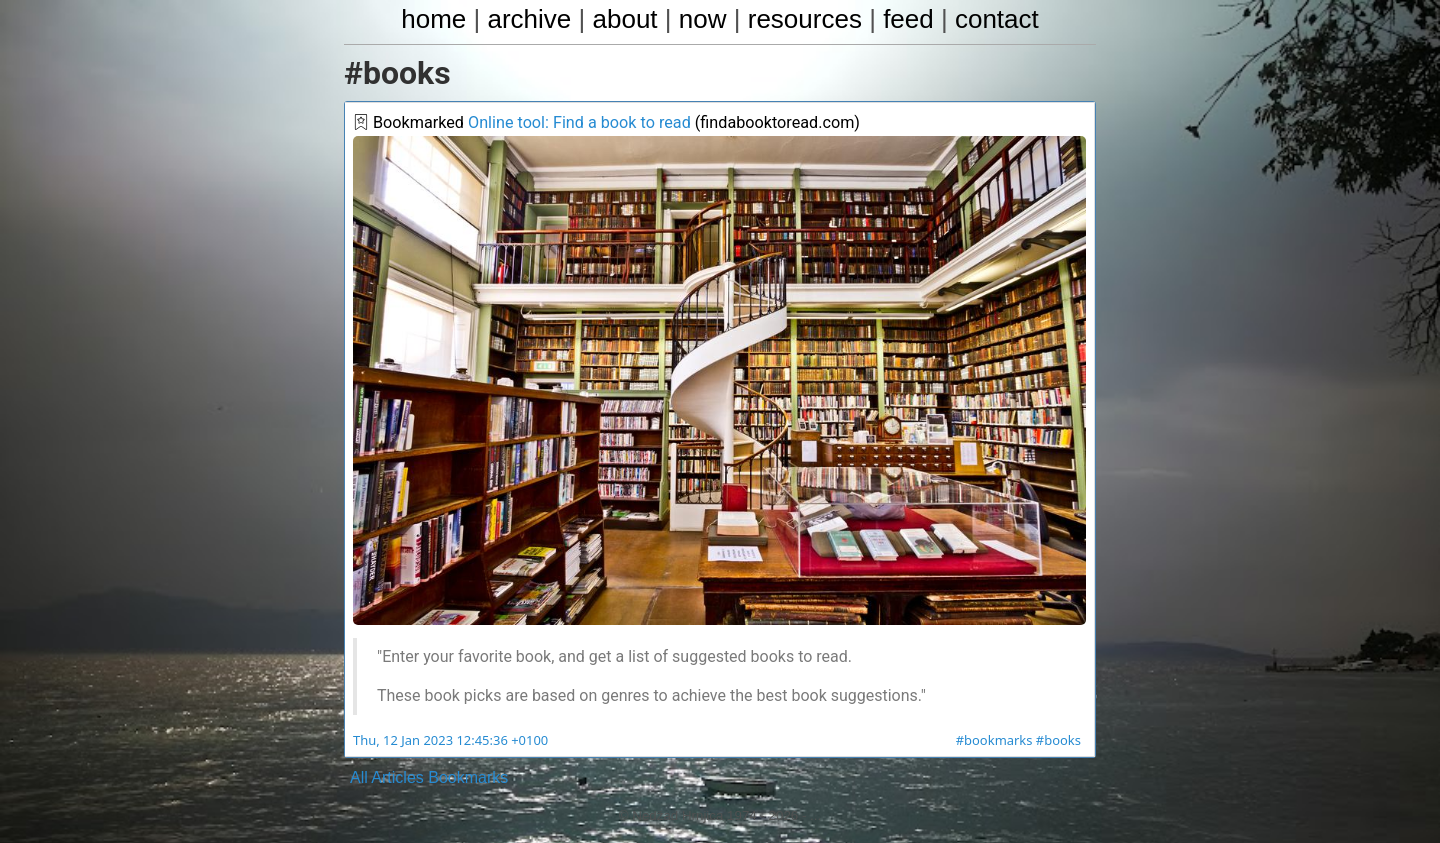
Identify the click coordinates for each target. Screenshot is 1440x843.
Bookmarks (468, 777)
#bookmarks (995, 741)
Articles (397, 777)
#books (1058, 741)
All (359, 777)
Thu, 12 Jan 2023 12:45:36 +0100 (449, 741)
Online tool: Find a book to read (577, 123)
